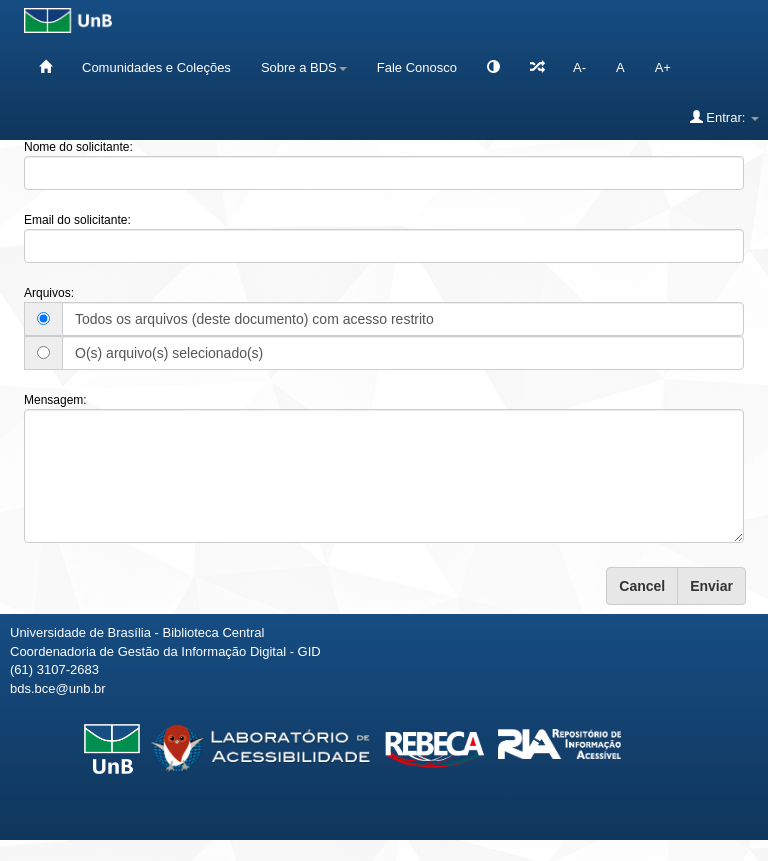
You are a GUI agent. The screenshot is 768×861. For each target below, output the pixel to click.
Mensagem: (55, 400)
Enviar (711, 586)
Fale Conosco (417, 67)
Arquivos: (49, 293)
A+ (663, 67)
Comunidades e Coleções (156, 67)
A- (579, 67)
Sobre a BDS (304, 67)
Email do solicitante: (77, 220)
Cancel (642, 586)
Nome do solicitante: (78, 147)
